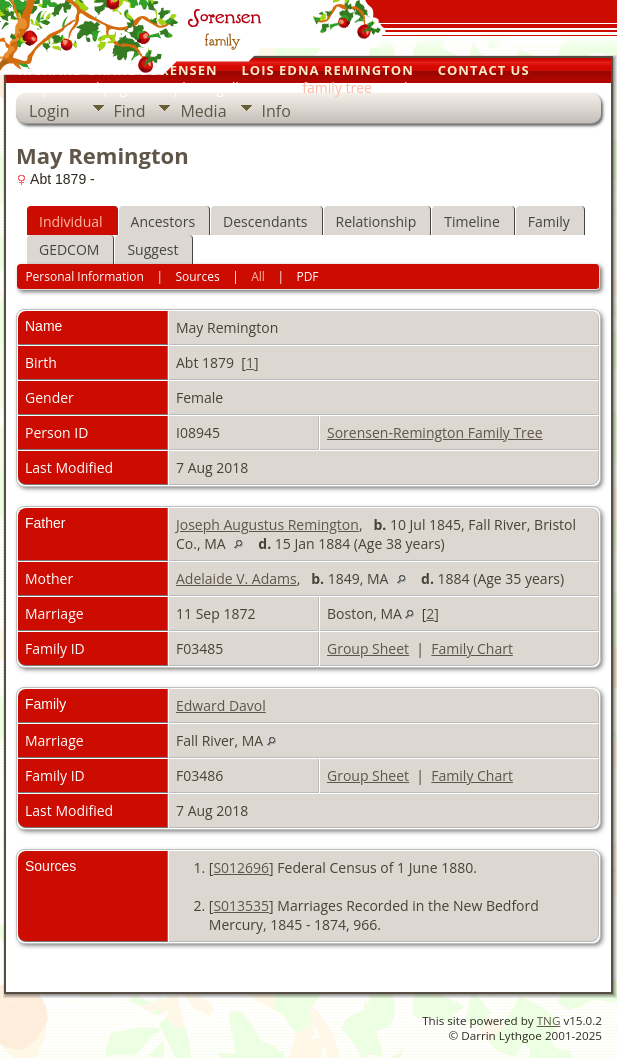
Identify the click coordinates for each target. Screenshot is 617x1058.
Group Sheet (368, 648)
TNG (549, 1020)
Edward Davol (221, 705)
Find (130, 111)
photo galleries (222, 87)
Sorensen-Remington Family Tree (435, 432)
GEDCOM (69, 249)
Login (49, 111)
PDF (307, 276)
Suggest (152, 249)
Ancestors (163, 221)
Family (549, 221)
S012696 (241, 867)
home (423, 87)
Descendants (265, 221)
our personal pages (79, 87)
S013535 (241, 905)
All (258, 276)
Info (276, 111)
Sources (197, 276)
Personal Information (84, 276)
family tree (337, 87)
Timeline (472, 221)
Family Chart (472, 648)
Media (203, 111)
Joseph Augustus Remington (267, 524)
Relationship (376, 221)
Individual (71, 221)
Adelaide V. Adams (236, 578)
